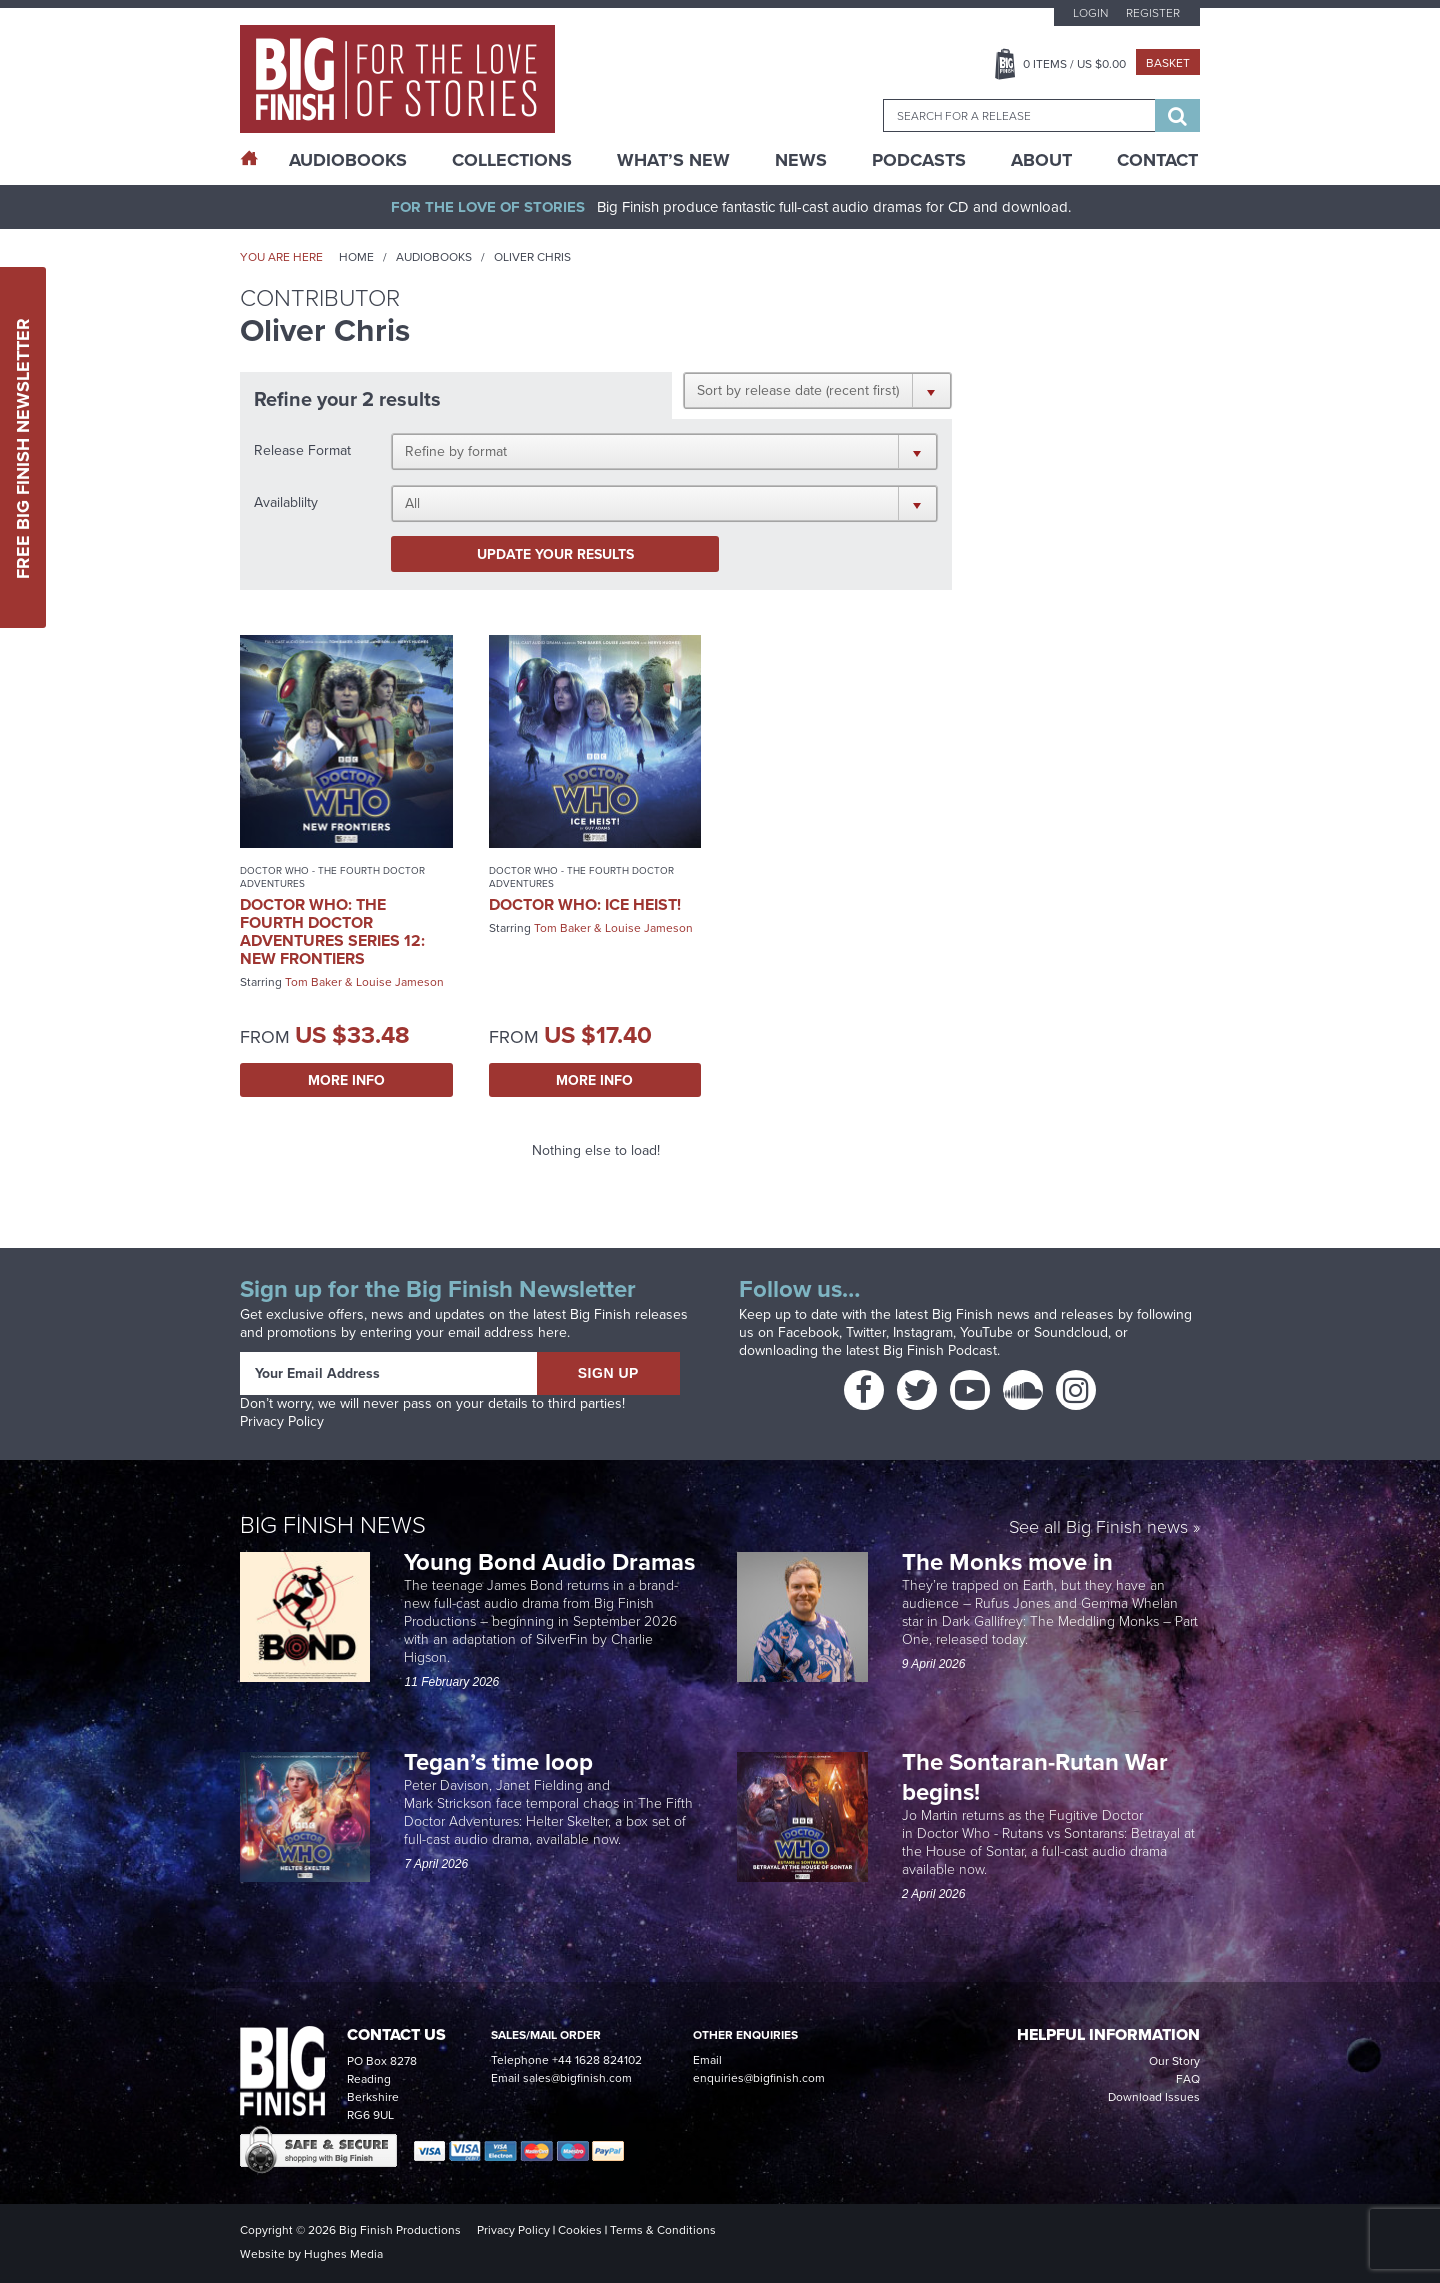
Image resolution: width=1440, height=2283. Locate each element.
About (1041, 160)
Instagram (923, 1332)
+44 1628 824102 (597, 2060)
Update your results (555, 554)
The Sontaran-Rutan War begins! (1035, 1776)
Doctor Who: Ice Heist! (585, 904)
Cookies (580, 2230)
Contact (1157, 160)
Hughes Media (343, 2254)
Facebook (808, 1332)
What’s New (673, 160)
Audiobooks (434, 257)
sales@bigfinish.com (577, 2078)
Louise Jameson (400, 982)
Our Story (1174, 2061)
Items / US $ (1074, 64)
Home (356, 257)
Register (1153, 13)
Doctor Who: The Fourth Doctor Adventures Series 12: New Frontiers (332, 931)
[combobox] (1019, 115)
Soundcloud (1071, 1332)
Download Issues (1154, 2097)
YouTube (986, 1332)
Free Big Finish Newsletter (23, 447)
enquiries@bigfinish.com (759, 2078)
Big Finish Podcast (940, 1350)
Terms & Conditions (663, 2230)
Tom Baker (313, 982)
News (801, 160)
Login (1090, 13)
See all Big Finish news (1098, 1528)
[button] (817, 390)
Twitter (866, 1332)
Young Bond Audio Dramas (552, 1561)
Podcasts (919, 160)
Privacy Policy (282, 1421)
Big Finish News (333, 1525)
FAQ (1188, 2079)
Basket (1168, 63)
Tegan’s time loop (501, 1761)
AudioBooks (348, 160)
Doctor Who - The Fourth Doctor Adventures (332, 877)
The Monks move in (1007, 1561)
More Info (346, 1080)
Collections (512, 160)
